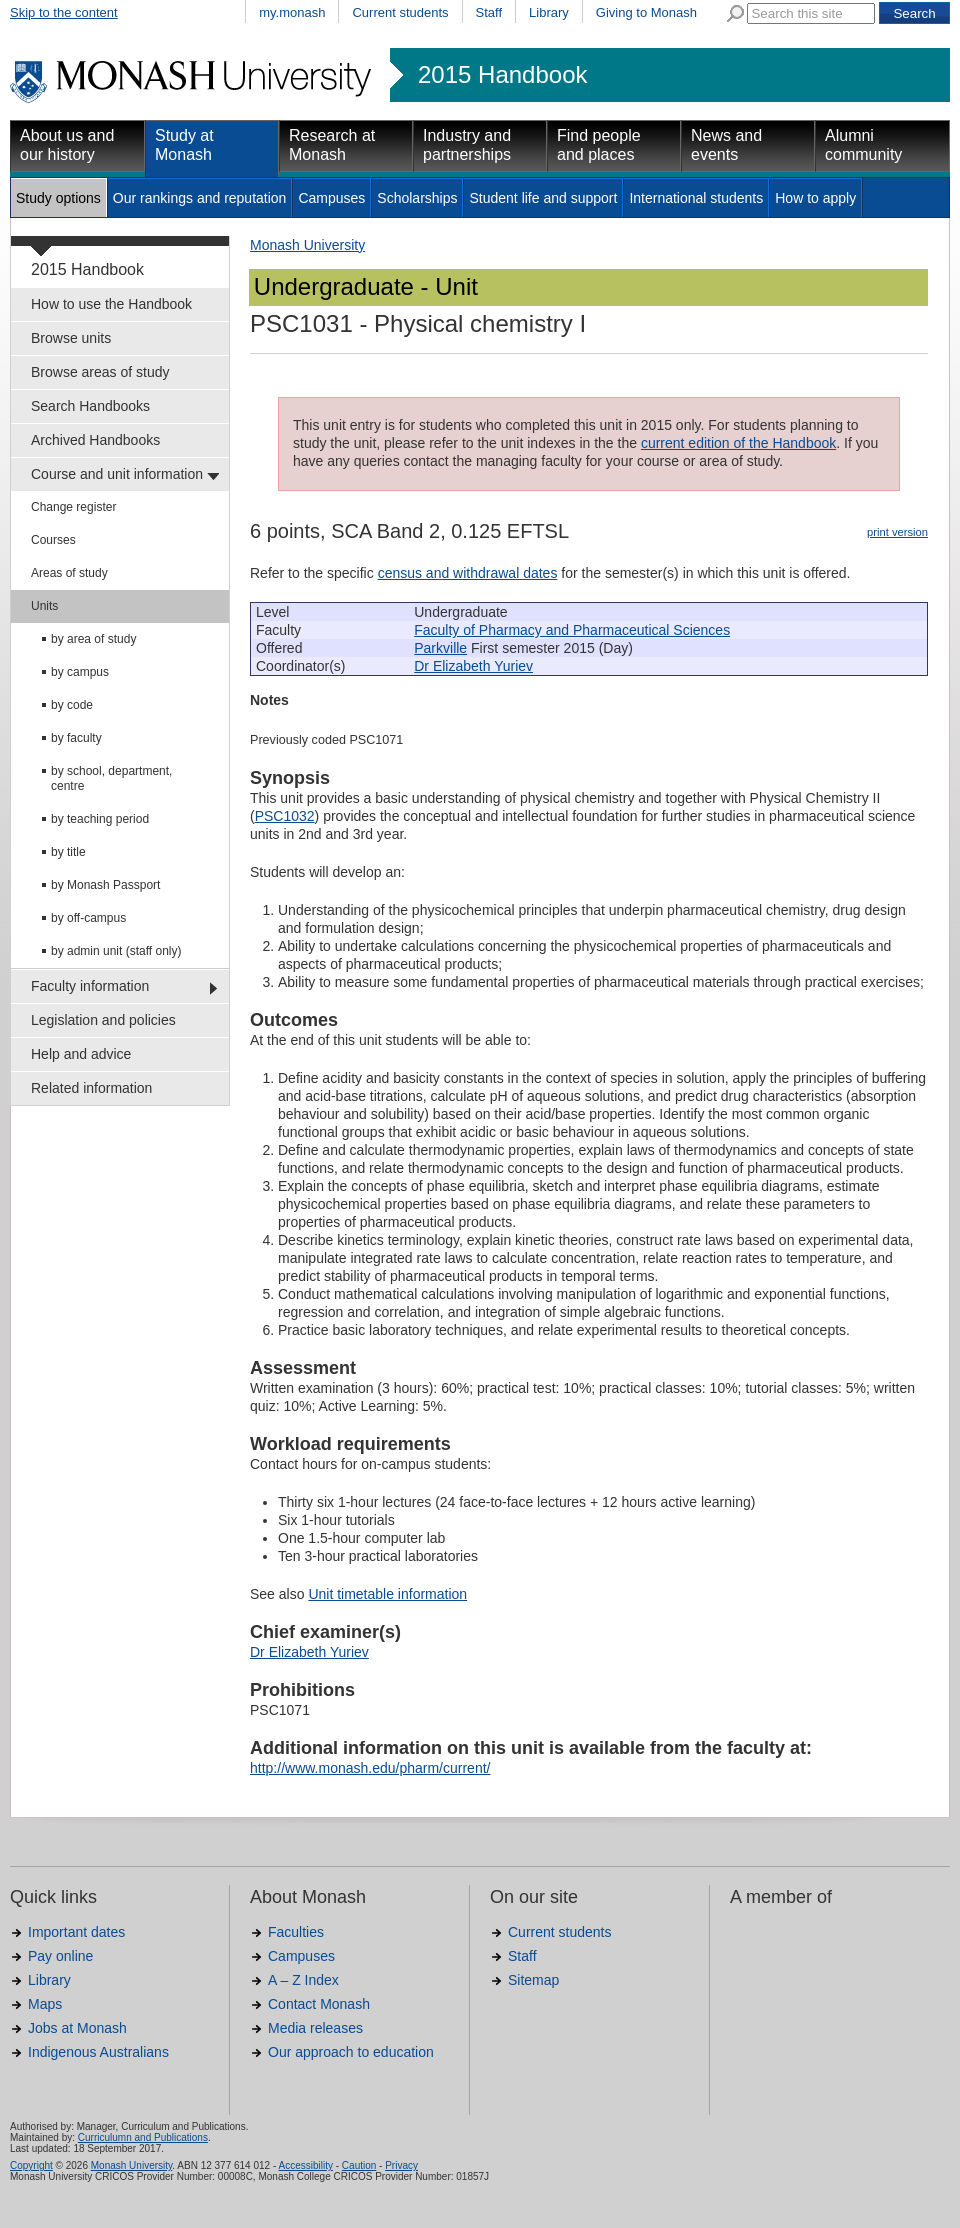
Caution (359, 2165)
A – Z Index (303, 1980)
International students (696, 198)
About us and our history (67, 145)
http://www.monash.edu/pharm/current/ (370, 1768)
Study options (58, 198)
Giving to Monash (646, 12)
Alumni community (863, 145)
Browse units (71, 338)
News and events (726, 145)
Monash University (307, 245)
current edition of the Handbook (738, 443)
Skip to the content (64, 12)
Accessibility (305, 2165)
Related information (91, 1088)
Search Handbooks (90, 406)
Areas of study (69, 573)
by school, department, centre (111, 778)
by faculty (76, 738)
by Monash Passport (105, 885)
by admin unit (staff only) (116, 951)
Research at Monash (332, 145)
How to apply (815, 198)
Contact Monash (319, 2004)
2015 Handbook (502, 75)
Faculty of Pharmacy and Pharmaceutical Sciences (572, 630)
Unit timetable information (387, 1594)
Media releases (315, 2028)
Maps (45, 2004)
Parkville (440, 648)
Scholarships (417, 198)
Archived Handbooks (95, 440)
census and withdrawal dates (468, 573)
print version (897, 532)
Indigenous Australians (98, 2052)
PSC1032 (285, 816)
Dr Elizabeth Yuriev (473, 666)
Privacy (401, 2165)
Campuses (331, 198)
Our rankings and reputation (200, 198)
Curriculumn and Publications (143, 2137)
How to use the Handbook (111, 304)
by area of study (93, 639)
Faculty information (90, 986)
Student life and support (543, 198)
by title (68, 852)
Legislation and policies (103, 1020)
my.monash (292, 12)
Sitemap (533, 1980)
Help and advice (81, 1054)
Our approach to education (351, 2052)
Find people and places (599, 145)
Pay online (60, 1956)
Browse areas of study (100, 372)
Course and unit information (117, 474)
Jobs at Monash (77, 2028)
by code (72, 705)
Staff (489, 12)
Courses (53, 540)
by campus (80, 672)
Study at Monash (184, 145)
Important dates (76, 1932)
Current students (400, 12)
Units (44, 606)
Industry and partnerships (467, 145)
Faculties (296, 1932)
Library (549, 12)
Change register (73, 507)
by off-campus (88, 918)
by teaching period (100, 819)
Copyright (31, 2165)
